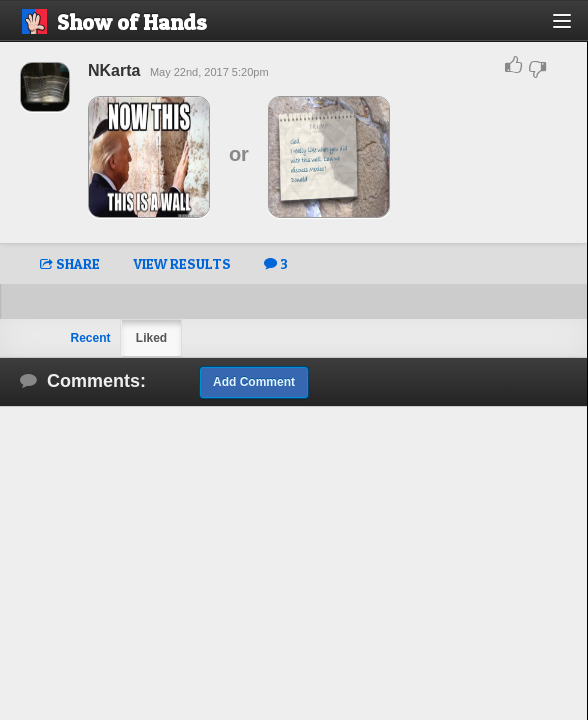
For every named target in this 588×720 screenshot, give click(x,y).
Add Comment (254, 382)
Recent (90, 338)
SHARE (70, 263)
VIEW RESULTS (182, 263)
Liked (151, 338)
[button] (573, 28)
